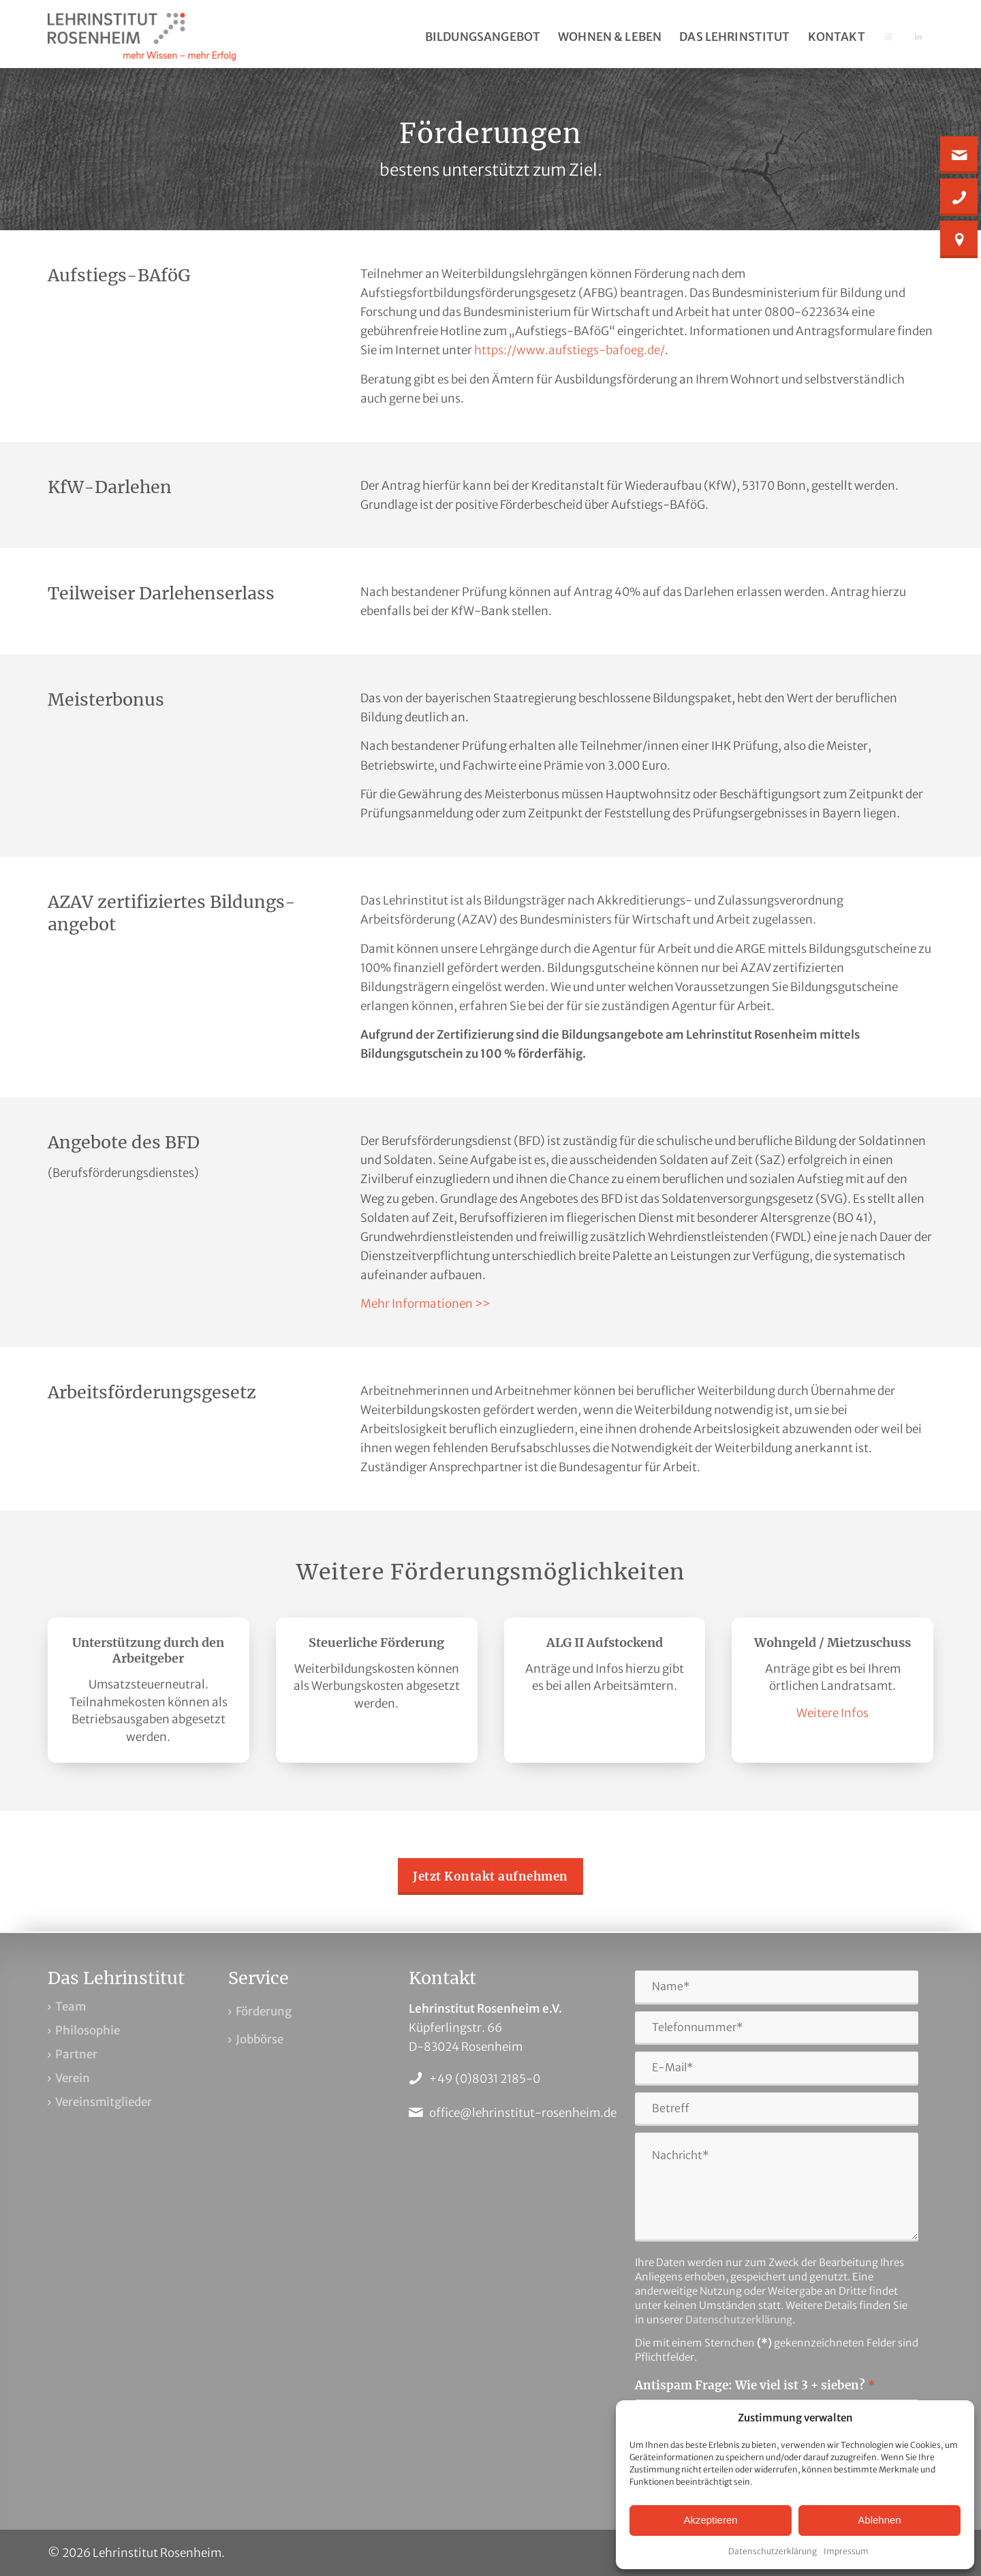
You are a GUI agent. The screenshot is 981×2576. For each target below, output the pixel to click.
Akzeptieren (710, 2520)
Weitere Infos (832, 1713)
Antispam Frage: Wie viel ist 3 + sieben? (755, 2385)
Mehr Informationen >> (425, 1303)
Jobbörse (259, 2039)
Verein (72, 2078)
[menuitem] (482, 36)
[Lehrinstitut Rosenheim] (142, 37)
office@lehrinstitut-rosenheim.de (523, 2112)
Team (70, 2006)
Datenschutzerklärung (772, 2551)
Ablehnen (879, 2520)
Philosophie (87, 2030)
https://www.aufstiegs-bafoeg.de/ (569, 350)
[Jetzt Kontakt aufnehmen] (490, 1876)
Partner (76, 2054)
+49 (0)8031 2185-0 (484, 2078)
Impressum (846, 2551)
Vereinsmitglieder (103, 2101)
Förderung (264, 2011)
